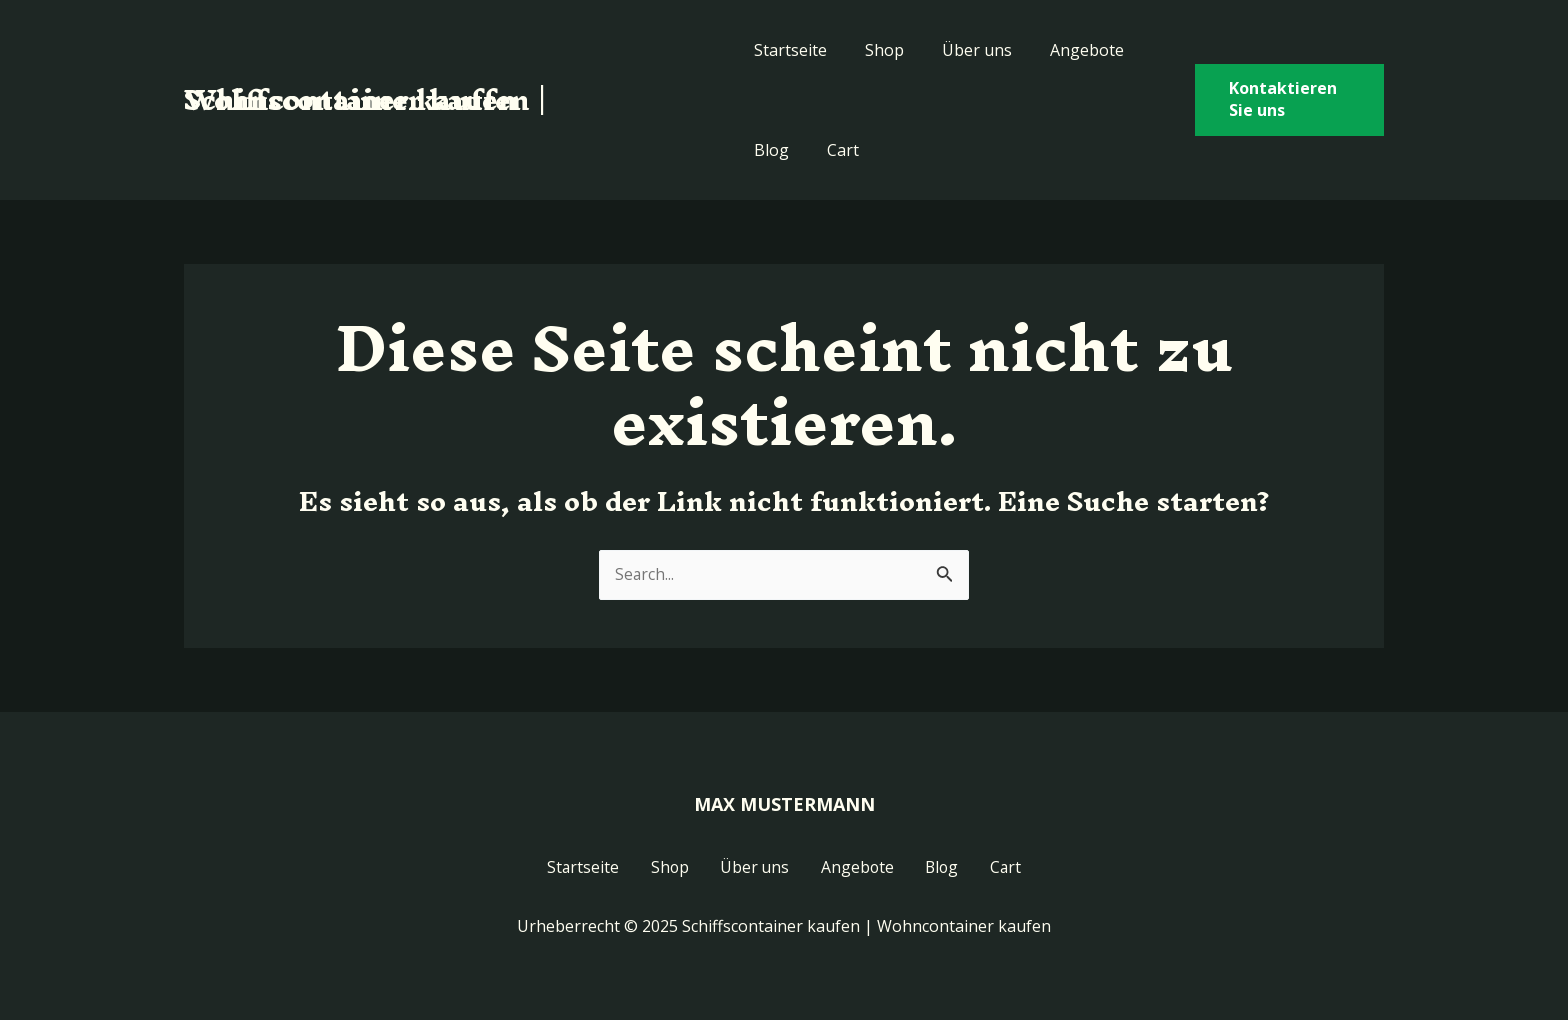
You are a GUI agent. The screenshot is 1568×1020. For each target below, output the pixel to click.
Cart (837, 150)
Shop (878, 50)
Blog (771, 150)
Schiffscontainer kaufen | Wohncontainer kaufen (365, 99)
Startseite (790, 50)
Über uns (965, 50)
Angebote (1069, 50)
